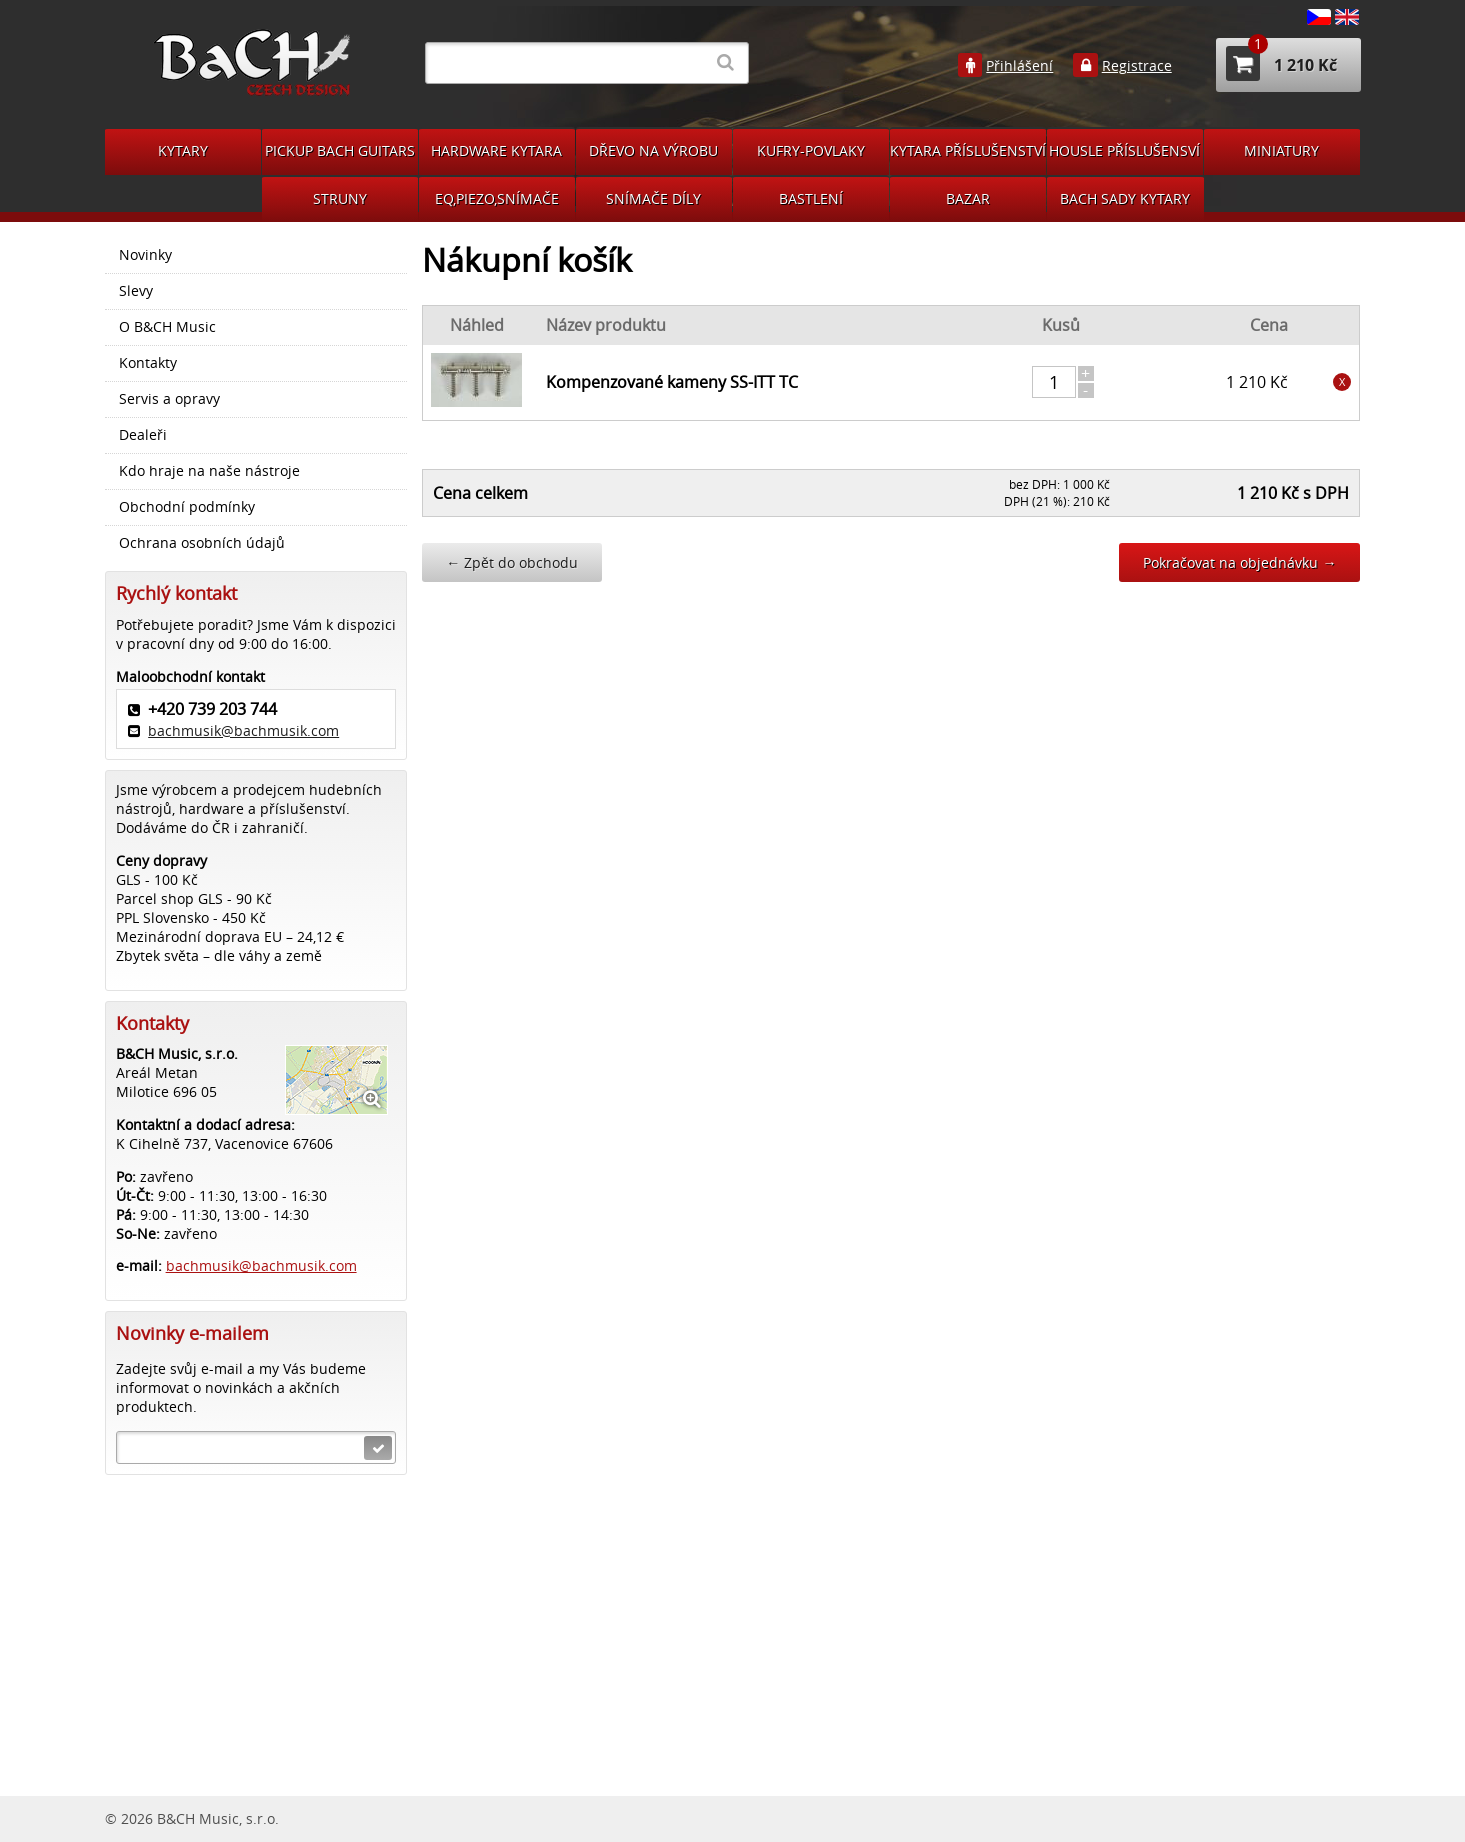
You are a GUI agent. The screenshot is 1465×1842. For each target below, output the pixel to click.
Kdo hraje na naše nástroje (209, 471)
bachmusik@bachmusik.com (243, 730)
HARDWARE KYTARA (496, 150)
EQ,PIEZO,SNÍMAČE (497, 198)
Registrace (1137, 66)
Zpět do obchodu (512, 562)
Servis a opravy (169, 399)
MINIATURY (1281, 150)
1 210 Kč (1281, 63)
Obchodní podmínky (187, 507)
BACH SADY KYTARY (1125, 198)
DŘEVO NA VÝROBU (653, 150)
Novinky (145, 255)
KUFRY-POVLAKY (811, 150)
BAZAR (968, 198)
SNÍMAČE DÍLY (653, 198)
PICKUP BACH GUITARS (340, 150)
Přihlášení (1019, 66)
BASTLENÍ (811, 198)
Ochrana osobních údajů (202, 543)
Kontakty (148, 363)
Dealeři (143, 435)
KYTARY (183, 150)
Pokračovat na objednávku (1239, 562)
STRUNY (340, 198)
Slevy (136, 291)
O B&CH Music (167, 327)
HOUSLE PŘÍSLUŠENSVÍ (1124, 150)
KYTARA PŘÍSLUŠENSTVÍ (968, 150)
